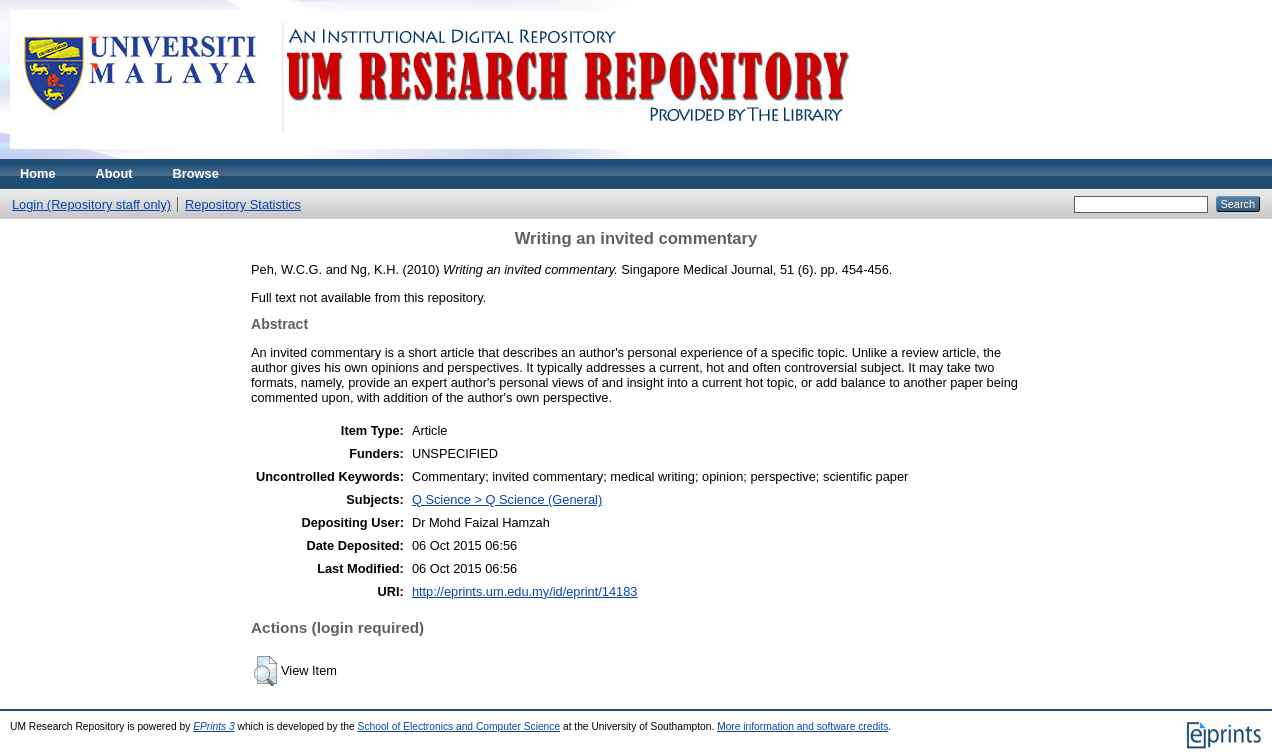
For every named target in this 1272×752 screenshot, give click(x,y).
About (114, 173)
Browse (196, 173)
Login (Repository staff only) (91, 204)
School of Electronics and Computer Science (459, 726)
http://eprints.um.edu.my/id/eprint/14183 (525, 591)
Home (38, 173)
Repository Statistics (243, 204)
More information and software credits (802, 726)
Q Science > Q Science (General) (507, 499)
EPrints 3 (214, 726)
